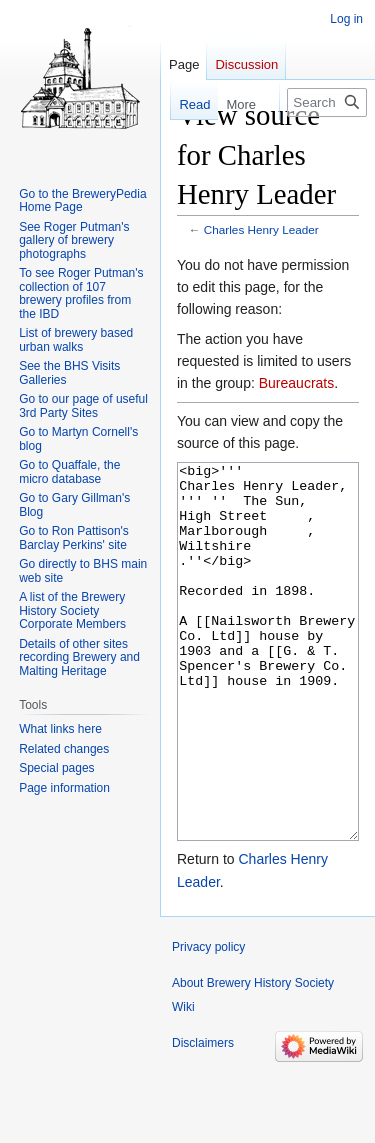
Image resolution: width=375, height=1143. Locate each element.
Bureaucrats (296, 383)
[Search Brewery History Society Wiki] (327, 102)
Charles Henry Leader (261, 229)
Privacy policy (208, 1022)
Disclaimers (203, 1118)
